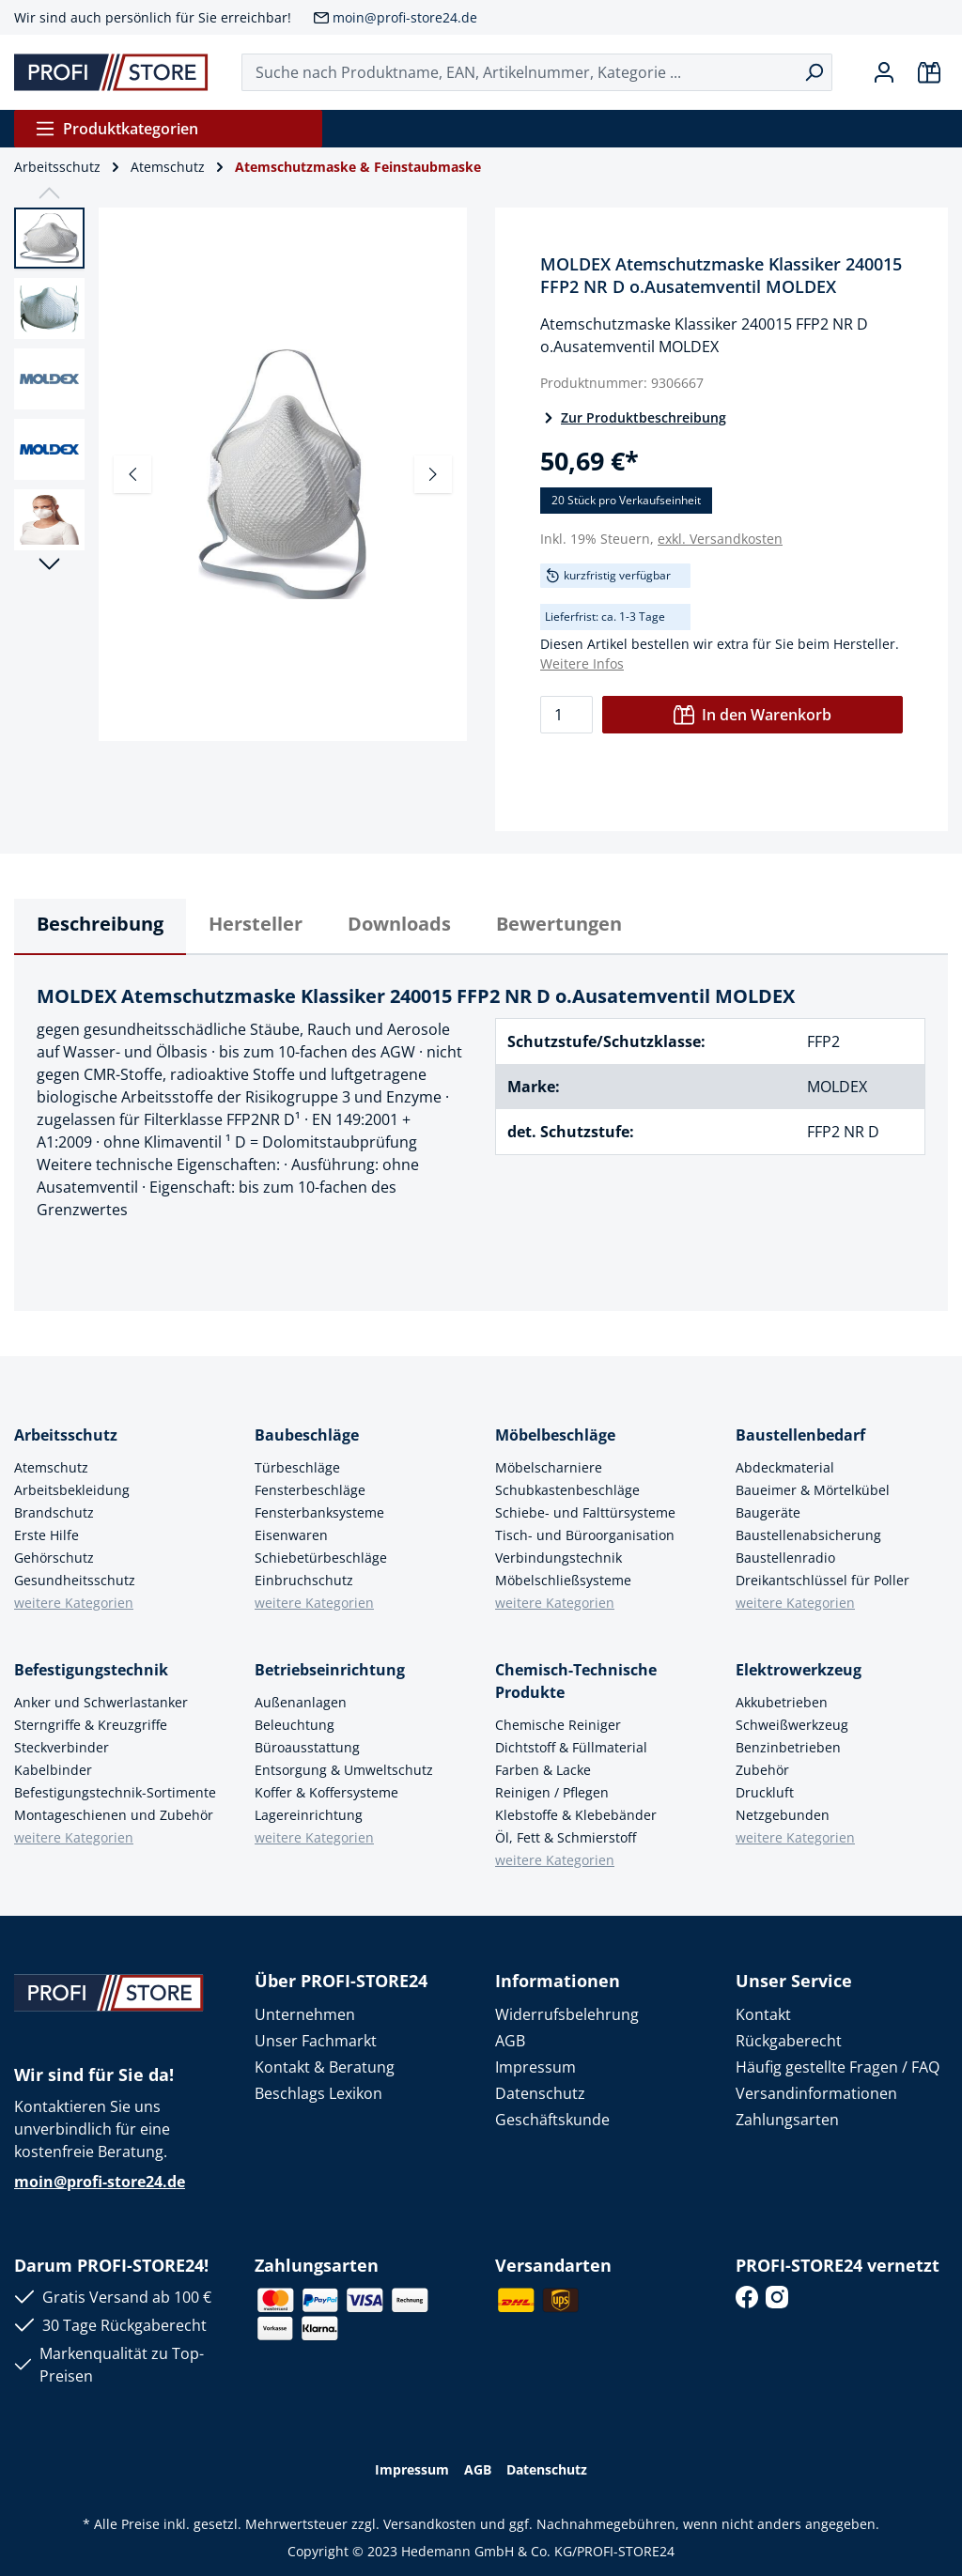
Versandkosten (429, 2524)
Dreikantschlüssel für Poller (822, 1580)
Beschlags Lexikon (318, 2093)
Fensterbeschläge (310, 1490)
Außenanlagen (301, 1702)
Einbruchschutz (304, 1580)
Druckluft (765, 1792)
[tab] (100, 927)
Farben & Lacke (543, 1770)
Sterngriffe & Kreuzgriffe (90, 1725)
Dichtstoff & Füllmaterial (571, 1747)
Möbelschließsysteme (563, 1580)
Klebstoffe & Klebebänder (576, 1815)
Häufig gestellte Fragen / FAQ (837, 2067)
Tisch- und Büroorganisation (585, 1535)
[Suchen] (814, 72)
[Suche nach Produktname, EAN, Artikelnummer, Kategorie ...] (519, 72)
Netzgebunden (783, 1815)
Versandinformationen (816, 2093)
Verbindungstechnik (558, 1557)
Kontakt (763, 2014)
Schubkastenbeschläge (567, 1490)
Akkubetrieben (782, 1702)
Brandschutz (54, 1512)
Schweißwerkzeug (792, 1725)
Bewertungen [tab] (559, 923)
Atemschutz (51, 1467)
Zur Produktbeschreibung (633, 417)
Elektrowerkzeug (798, 1669)
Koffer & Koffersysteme (326, 1792)
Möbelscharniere (548, 1467)
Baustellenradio (785, 1557)
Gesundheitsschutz (74, 1580)
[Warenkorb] (929, 72)
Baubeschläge (307, 1435)
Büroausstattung (307, 1747)
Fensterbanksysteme (319, 1512)
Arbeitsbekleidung (72, 1490)
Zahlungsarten (787, 2119)
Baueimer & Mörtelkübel (813, 1490)
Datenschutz (540, 2093)
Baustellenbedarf (800, 1435)
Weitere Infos (582, 663)
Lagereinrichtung (309, 1815)
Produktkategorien (116, 128)
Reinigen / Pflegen (552, 1792)
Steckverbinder (61, 1747)
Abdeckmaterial (785, 1467)
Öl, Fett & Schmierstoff (565, 1837)
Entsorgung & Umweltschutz (344, 1770)
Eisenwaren (291, 1535)
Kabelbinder (53, 1770)
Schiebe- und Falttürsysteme (585, 1512)
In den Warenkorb (752, 714)
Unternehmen (305, 2014)
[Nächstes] (433, 474)
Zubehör (762, 1770)
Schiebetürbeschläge (321, 1557)
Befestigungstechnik (91, 1669)
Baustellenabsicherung (808, 1535)
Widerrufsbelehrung (567, 2014)
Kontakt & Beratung (325, 2067)
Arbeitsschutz (65, 1435)
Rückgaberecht (789, 2040)
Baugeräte (768, 1512)
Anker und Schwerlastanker (101, 1702)
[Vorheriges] (132, 474)
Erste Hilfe (46, 1535)
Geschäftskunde (552, 2119)
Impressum (535, 2067)
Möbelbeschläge (555, 1435)
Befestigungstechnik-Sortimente (115, 1792)
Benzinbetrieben (788, 1747)
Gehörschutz (54, 1557)
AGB (510, 2040)
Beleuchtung (294, 1725)
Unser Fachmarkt (316, 2040)
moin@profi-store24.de (405, 17)
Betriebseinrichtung (330, 1669)
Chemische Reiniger (558, 1725)
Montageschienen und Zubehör (113, 1815)
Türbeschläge (297, 1467)
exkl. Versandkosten (720, 539)
